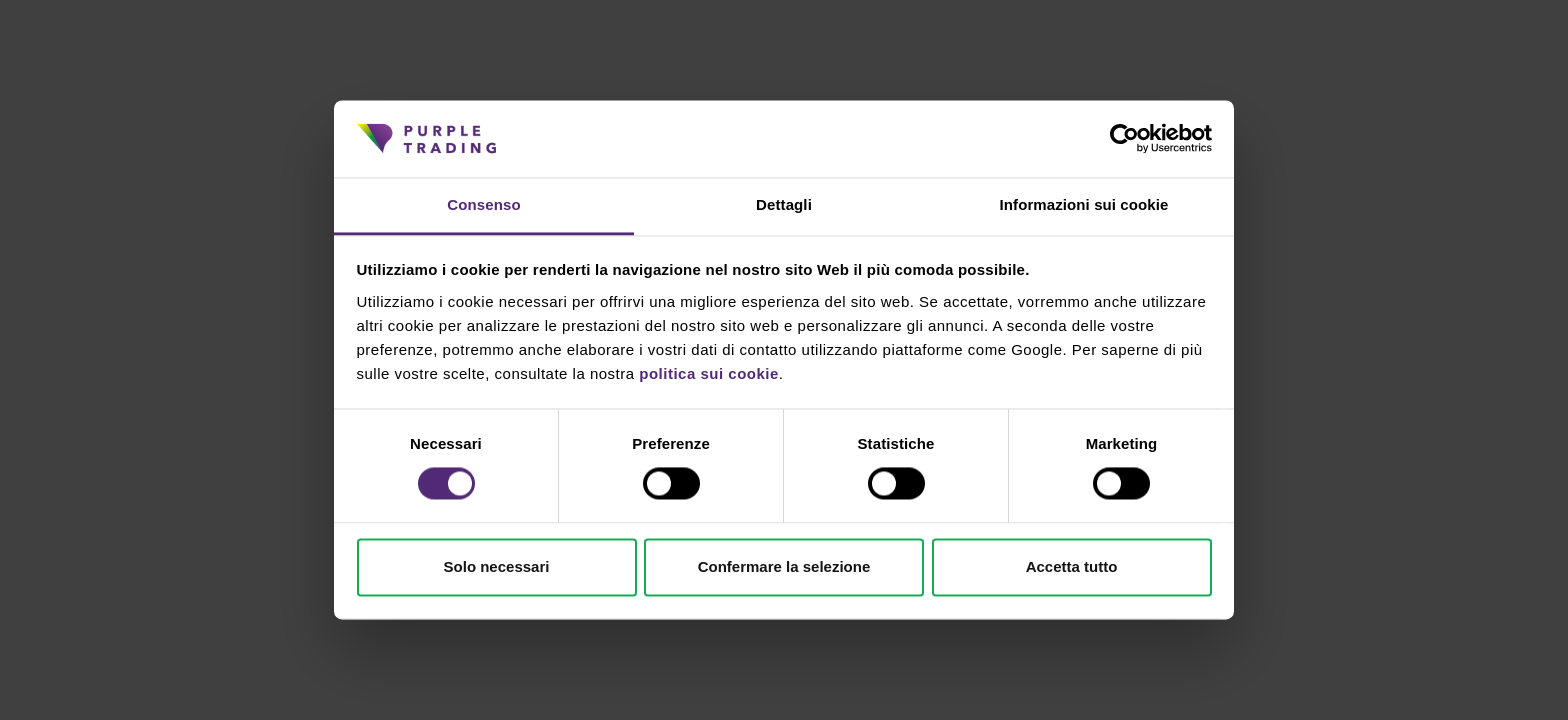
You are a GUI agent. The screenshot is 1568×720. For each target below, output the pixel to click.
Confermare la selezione (784, 566)
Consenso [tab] (483, 204)
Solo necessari (497, 566)
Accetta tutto (1072, 566)
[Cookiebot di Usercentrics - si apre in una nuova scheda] (1124, 139)
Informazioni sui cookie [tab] (1084, 204)
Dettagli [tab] (784, 204)
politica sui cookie (709, 373)
